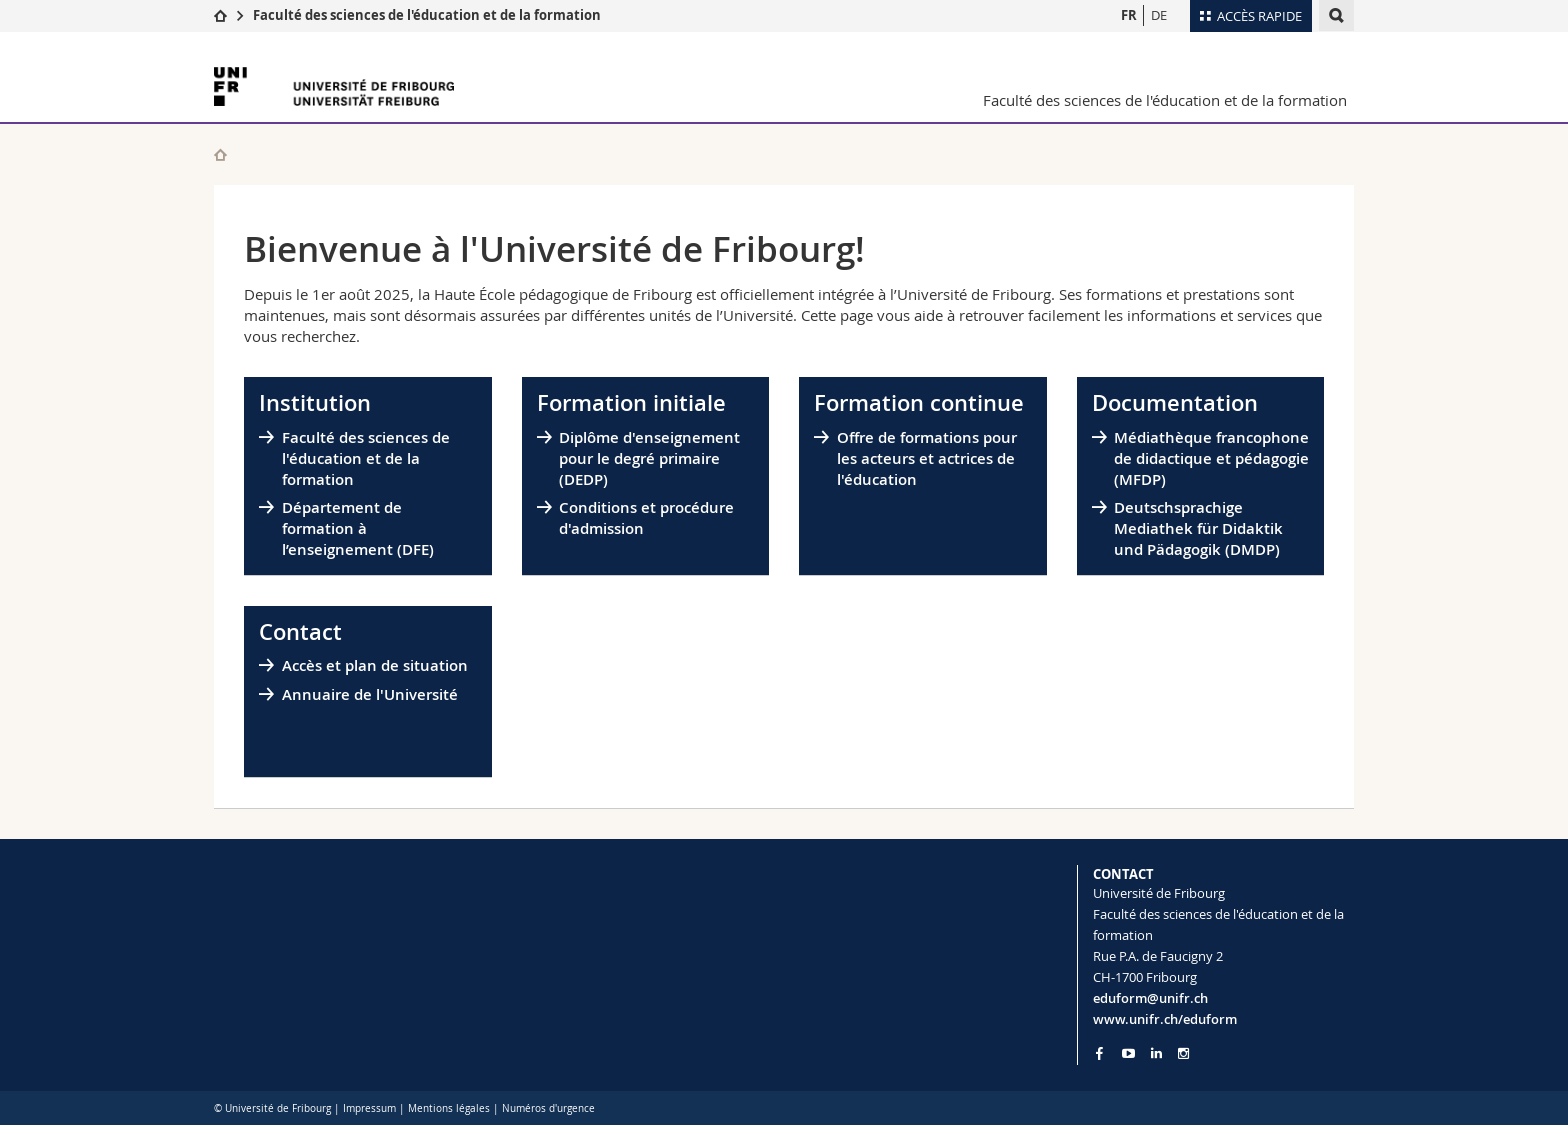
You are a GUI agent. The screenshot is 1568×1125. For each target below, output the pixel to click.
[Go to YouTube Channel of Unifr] (1128, 1053)
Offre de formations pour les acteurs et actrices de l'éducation (927, 458)
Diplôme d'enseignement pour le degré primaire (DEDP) (649, 458)
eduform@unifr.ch (1150, 998)
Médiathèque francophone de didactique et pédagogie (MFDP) (1211, 458)
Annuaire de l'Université (370, 694)
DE (1159, 15)
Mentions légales (449, 1108)
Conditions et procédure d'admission (646, 518)
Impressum (369, 1108)
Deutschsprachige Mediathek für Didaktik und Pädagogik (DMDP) (1198, 528)
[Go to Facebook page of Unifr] (1099, 1053)
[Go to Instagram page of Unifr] (1183, 1053)
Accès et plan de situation (375, 665)
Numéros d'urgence (548, 1108)
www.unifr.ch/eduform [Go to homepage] (1165, 1019)
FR (1129, 15)
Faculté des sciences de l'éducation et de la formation (427, 15)
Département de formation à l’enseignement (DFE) (358, 528)
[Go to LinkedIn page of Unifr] (1156, 1053)
